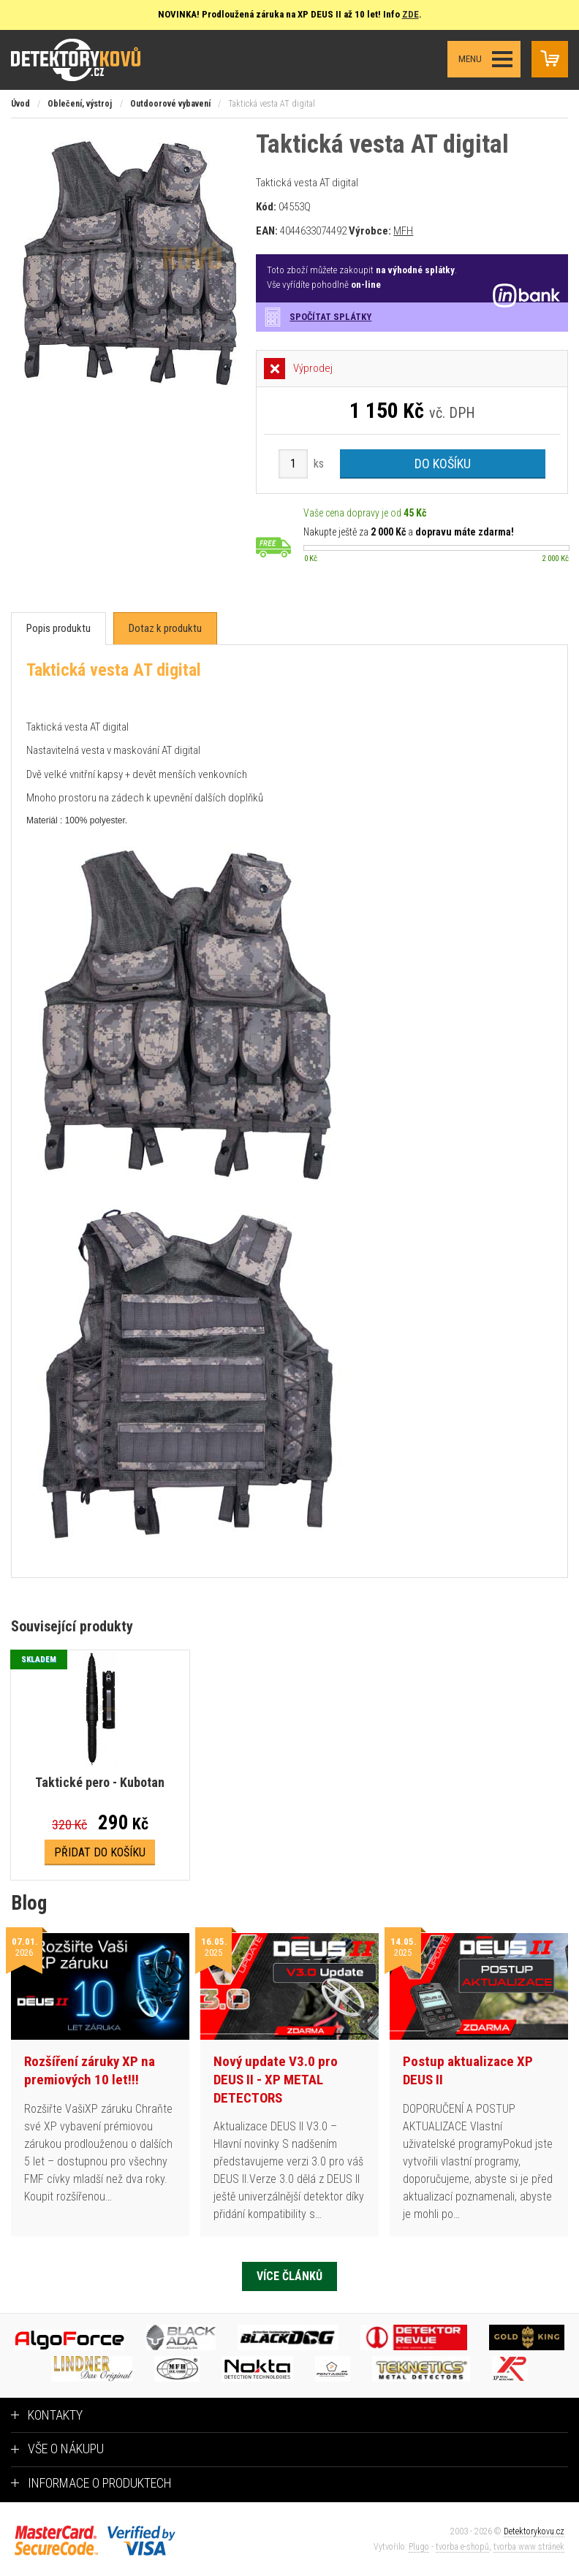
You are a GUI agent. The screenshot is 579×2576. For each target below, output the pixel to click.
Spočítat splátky (330, 316)
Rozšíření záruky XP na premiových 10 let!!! (89, 2070)
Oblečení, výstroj (80, 104)
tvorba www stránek (528, 2547)
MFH (403, 230)
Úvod (20, 104)
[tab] (58, 628)
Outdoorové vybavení (170, 104)
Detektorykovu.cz (534, 2531)
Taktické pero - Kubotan (99, 1782)
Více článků (289, 2276)
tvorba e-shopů (462, 2547)
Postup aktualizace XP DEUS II (468, 2070)
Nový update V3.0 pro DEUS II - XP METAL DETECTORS (275, 2079)
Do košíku (443, 463)
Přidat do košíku (99, 1852)
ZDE (410, 14)
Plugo (419, 2547)
